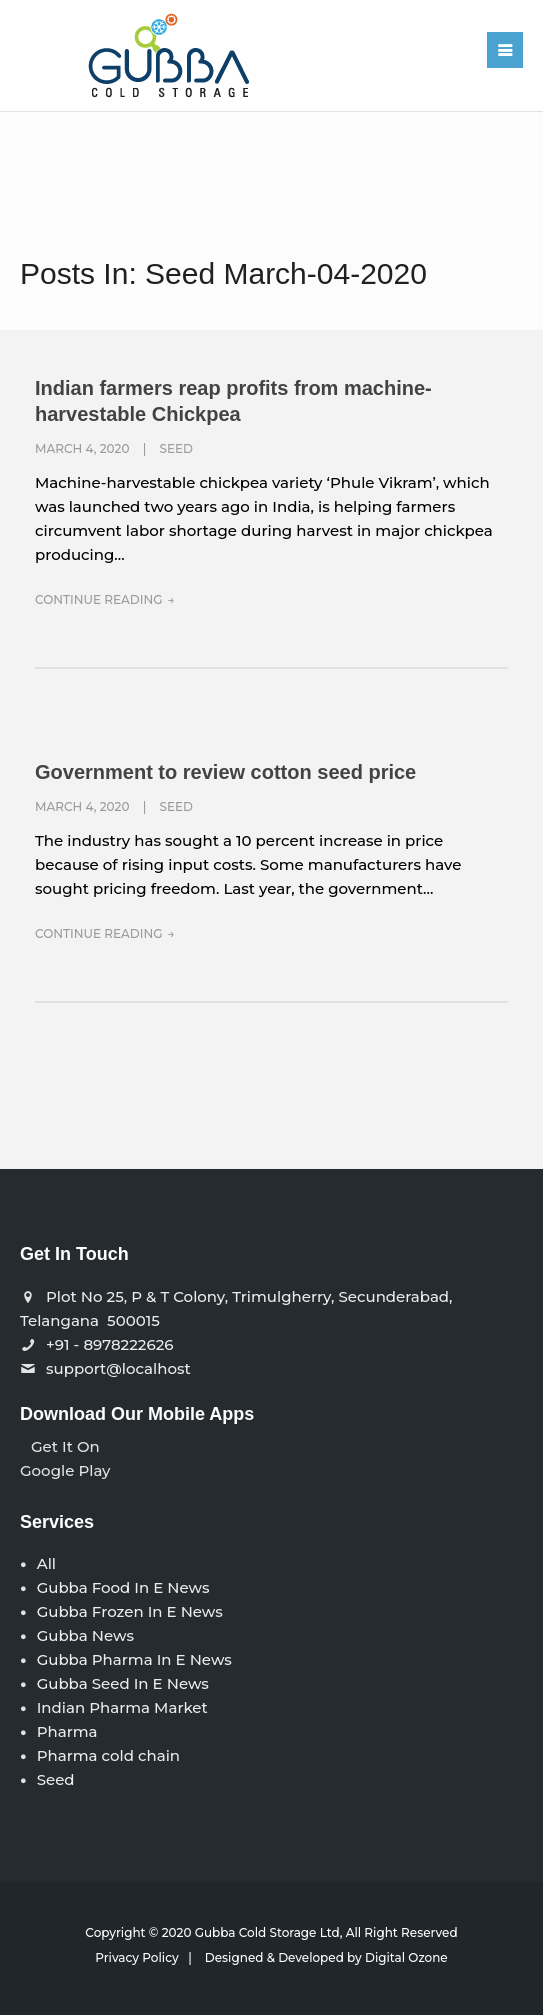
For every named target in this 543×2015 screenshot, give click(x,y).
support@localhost (118, 1368)
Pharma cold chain (108, 1755)
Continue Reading (98, 599)
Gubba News (85, 1635)
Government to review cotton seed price (225, 772)
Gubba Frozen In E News (130, 1611)
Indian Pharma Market (122, 1707)
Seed (176, 448)
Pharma (67, 1731)
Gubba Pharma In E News (134, 1659)
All (46, 1563)
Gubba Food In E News (123, 1587)
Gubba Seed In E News (123, 1683)
